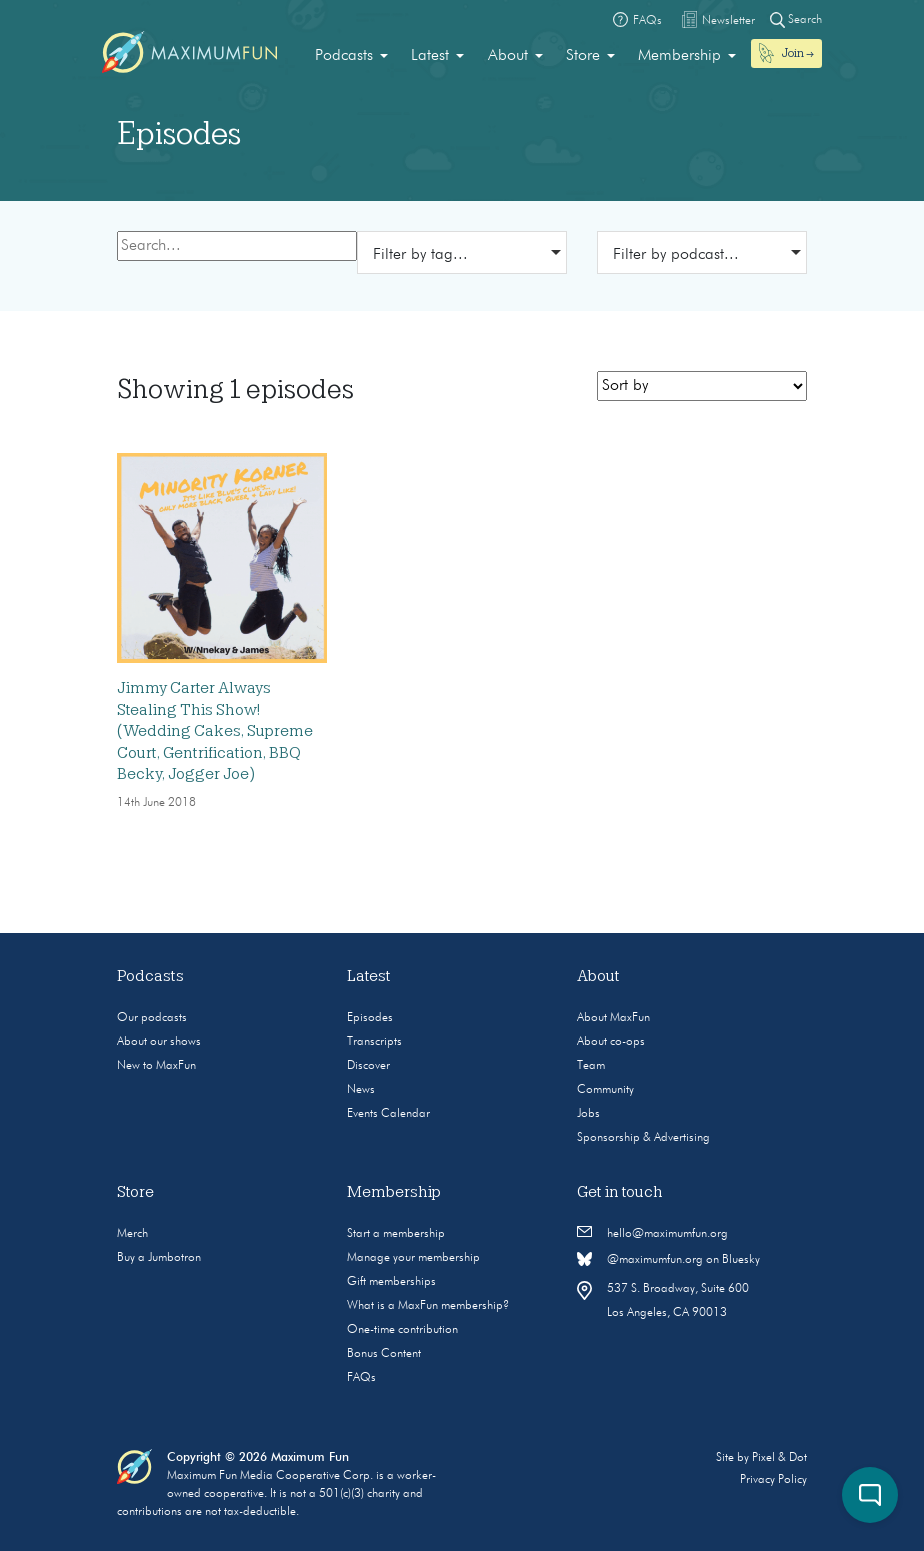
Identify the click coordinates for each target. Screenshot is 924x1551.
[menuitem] (351, 56)
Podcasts (344, 56)
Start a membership (396, 1234)
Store (583, 56)
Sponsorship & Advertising (643, 1138)
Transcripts (374, 1042)
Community (605, 1090)
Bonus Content (384, 1354)
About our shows (159, 1042)
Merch (132, 1234)
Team (591, 1066)
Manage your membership (413, 1258)
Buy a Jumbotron (159, 1258)
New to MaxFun (156, 1066)
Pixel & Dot (779, 1458)
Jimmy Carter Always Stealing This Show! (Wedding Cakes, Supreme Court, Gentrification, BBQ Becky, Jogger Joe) (215, 731)
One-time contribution (402, 1330)
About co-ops (611, 1042)
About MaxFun (613, 1018)
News (361, 1090)
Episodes (370, 1018)
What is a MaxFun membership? (428, 1306)
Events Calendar (388, 1114)
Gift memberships (391, 1282)
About (508, 56)
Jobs (588, 1114)
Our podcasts (152, 1018)
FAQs (361, 1378)
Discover (368, 1066)
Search (796, 19)
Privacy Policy (773, 1480)
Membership (679, 56)
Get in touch (620, 1192)
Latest (430, 56)
